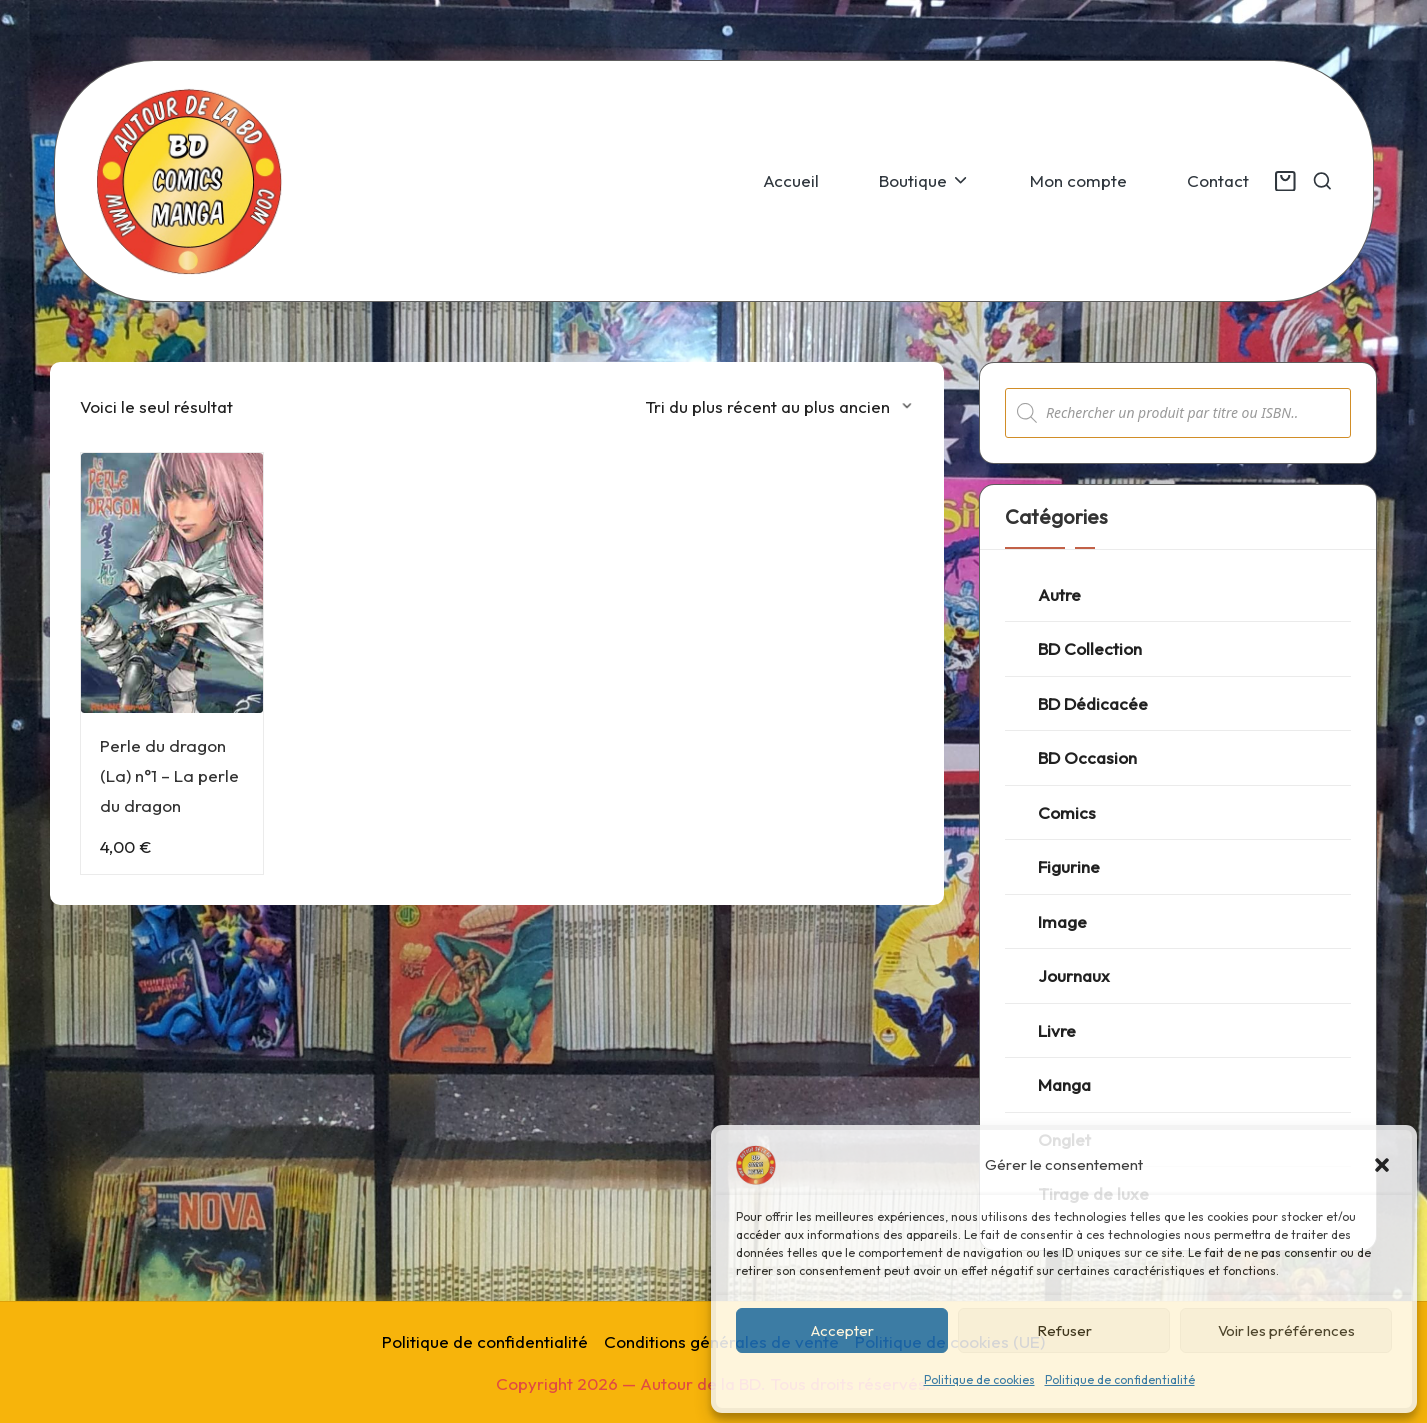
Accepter (842, 1330)
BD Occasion (1087, 757)
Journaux (1074, 975)
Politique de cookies (979, 1379)
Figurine (1069, 866)
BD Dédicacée (1093, 703)
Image (1062, 921)
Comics (1067, 812)
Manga (1064, 1084)
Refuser (1064, 1330)
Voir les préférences (1286, 1330)
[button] (1382, 1165)
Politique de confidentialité (1120, 1379)
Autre (1059, 594)
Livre (1057, 1030)
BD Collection (1090, 648)
